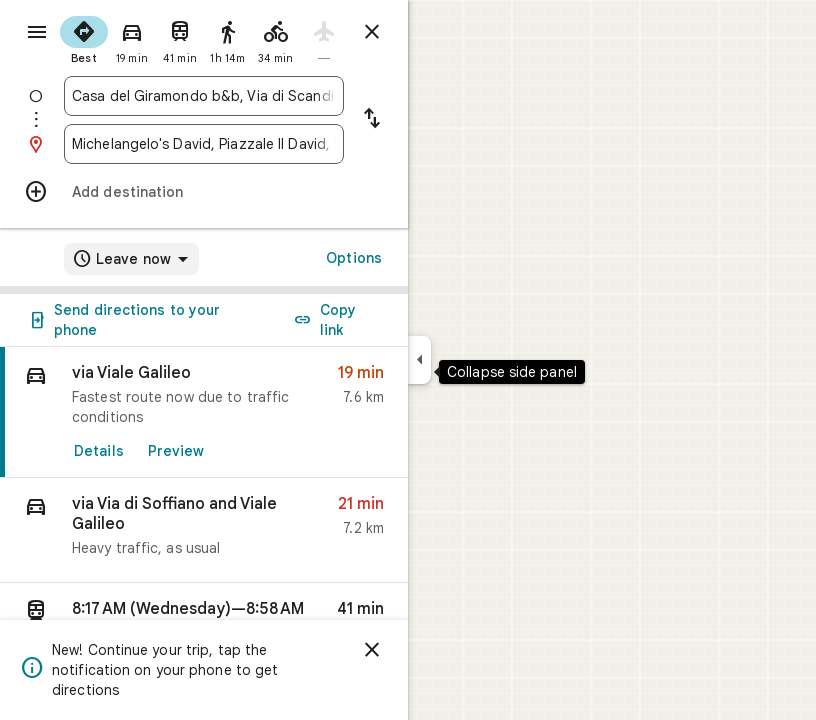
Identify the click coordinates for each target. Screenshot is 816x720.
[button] (204, 530)
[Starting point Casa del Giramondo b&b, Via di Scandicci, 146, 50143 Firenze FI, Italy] (204, 96)
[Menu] (37, 32)
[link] (204, 412)
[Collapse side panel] (419, 360)
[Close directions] (372, 32)
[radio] (84, 38)
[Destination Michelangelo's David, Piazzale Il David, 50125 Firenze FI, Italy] (204, 144)
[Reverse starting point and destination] (372, 120)
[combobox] (204, 96)
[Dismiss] (372, 650)
